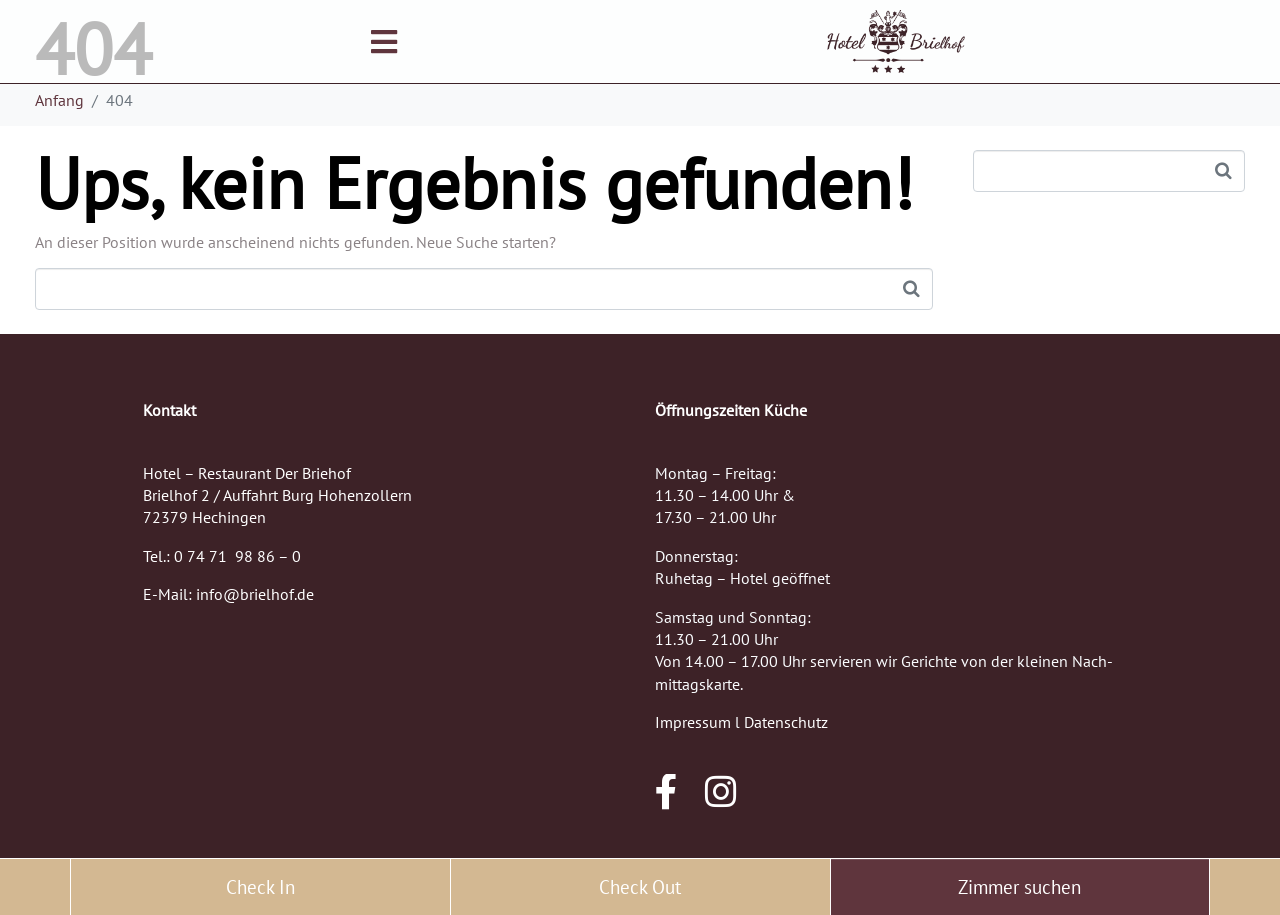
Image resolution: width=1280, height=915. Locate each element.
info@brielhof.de (255, 594)
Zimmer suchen (1019, 887)
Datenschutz (786, 722)
